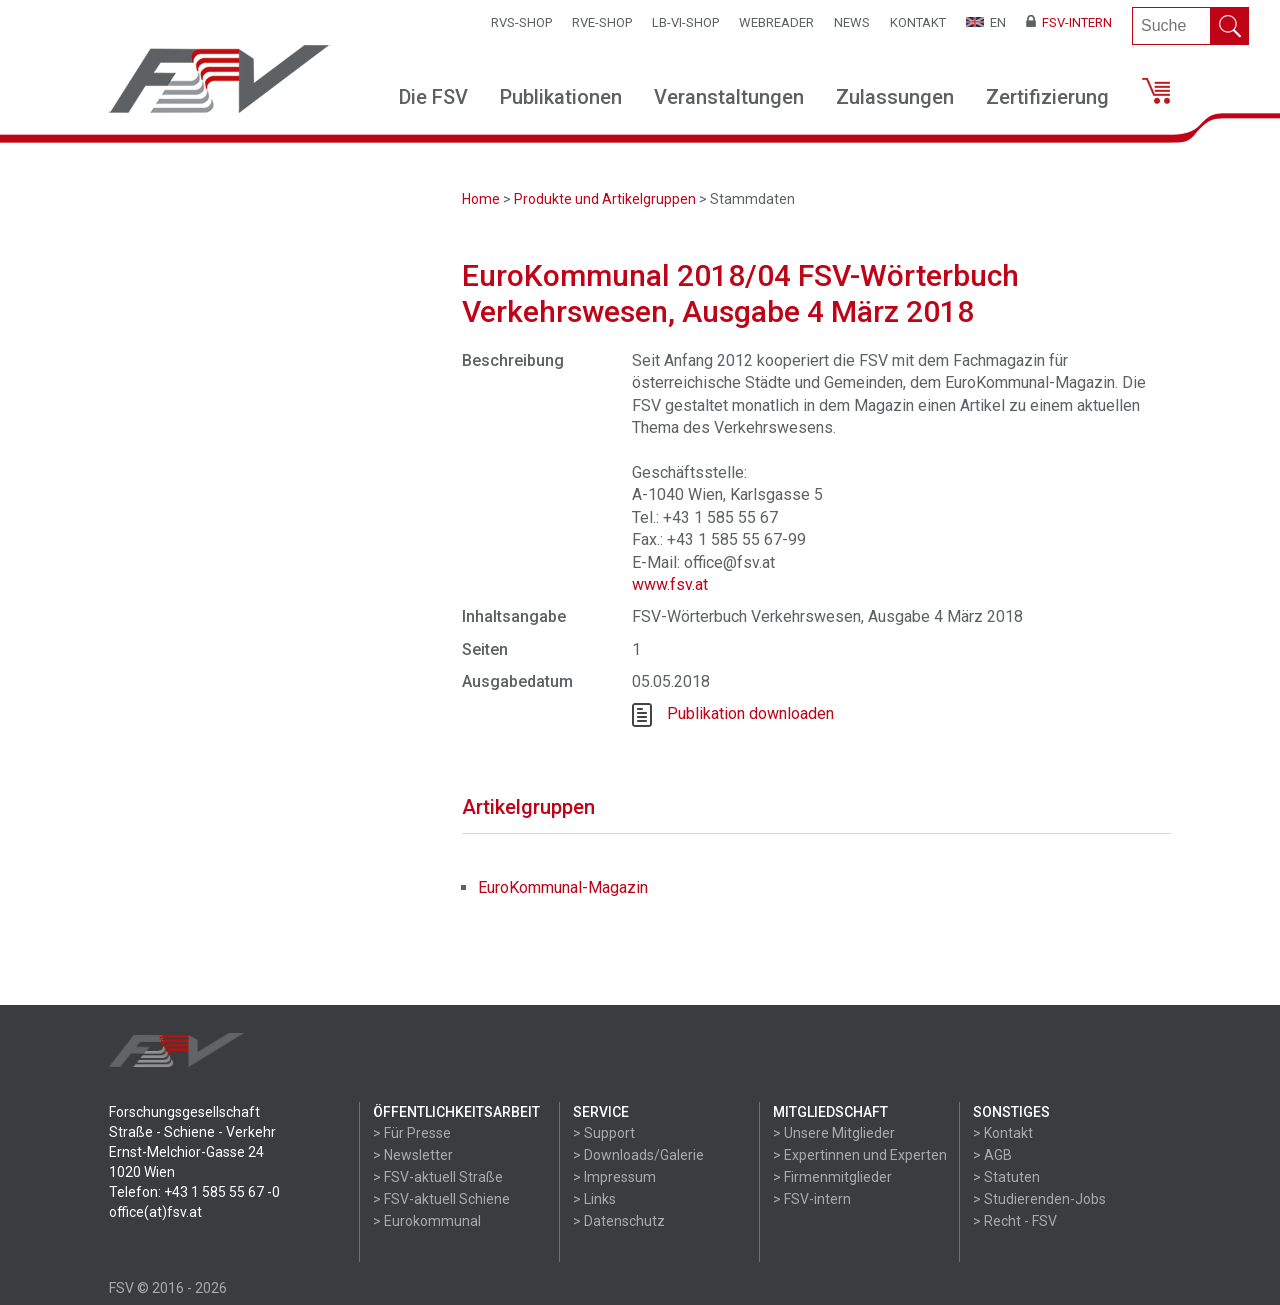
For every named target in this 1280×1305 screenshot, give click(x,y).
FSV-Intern (1069, 22)
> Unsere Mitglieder (834, 1133)
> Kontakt (1003, 1133)
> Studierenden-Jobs (1039, 1199)
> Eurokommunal (427, 1221)
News (852, 22)
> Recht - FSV (1015, 1221)
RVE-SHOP (602, 22)
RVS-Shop (521, 22)
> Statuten (1006, 1177)
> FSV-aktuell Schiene (441, 1199)
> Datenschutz (619, 1221)
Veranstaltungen (729, 97)
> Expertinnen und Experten (860, 1155)
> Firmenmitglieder (832, 1177)
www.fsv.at (670, 584)
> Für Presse (412, 1133)
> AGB (992, 1155)
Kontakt (918, 22)
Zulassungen (895, 97)
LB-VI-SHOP (685, 22)
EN (986, 22)
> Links (594, 1199)
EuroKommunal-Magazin (563, 887)
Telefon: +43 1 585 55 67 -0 (194, 1192)
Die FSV (433, 97)
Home (481, 199)
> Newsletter (413, 1155)
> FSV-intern (812, 1199)
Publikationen (561, 97)
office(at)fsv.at (155, 1212)
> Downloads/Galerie (638, 1155)
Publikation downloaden (750, 713)
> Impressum (614, 1177)
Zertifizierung (1047, 97)
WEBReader (776, 22)
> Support (604, 1133)
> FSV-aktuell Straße (438, 1177)
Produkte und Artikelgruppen (605, 199)
